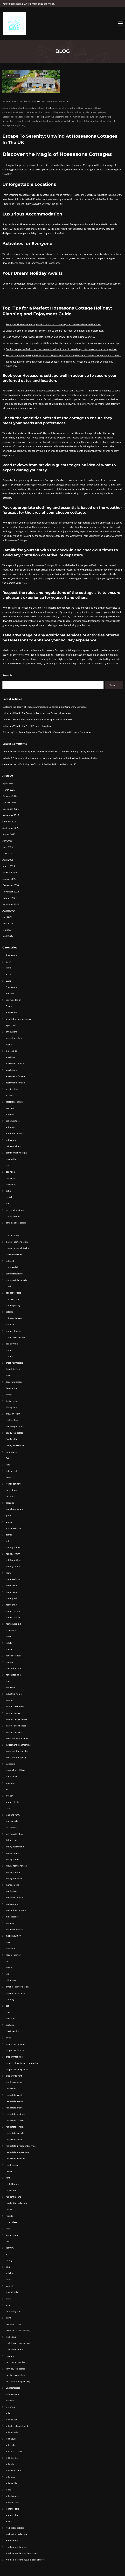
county (9, 1350)
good (8, 1515)
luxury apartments (15, 1846)
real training (12, 2164)
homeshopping (13, 1623)
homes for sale (13, 1617)
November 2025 (10, 815)
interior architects (15, 1706)
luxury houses (13, 1872)
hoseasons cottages (12, 116)
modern (10, 1923)
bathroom (11, 1139)
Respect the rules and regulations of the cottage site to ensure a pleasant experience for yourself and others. (63, 355)
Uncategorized (13, 2387)
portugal (10, 2024)
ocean (9, 1967)
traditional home (14, 2349)
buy (7, 1203)
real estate (11, 2088)
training (10, 2355)
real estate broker (14, 2107)
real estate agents (14, 2101)
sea (7, 2241)
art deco (10, 1095)
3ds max (10, 993)
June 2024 (7, 923)
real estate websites (15, 2158)
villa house (11, 2438)
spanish (9, 2285)
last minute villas (14, 1833)
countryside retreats (12, 112)
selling (9, 2260)
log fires (39, 116)
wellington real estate (16, 2534)
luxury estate (12, 1853)
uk (114, 121)
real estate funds (14, 2139)
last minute (11, 1827)
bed (7, 1165)
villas (8, 2489)
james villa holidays (15, 1770)
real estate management (18, 2152)
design (9, 1394)
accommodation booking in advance (20, 107)
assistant (10, 1108)
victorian (10, 2406)
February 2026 (9, 796)
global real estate (14, 1509)
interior (10, 1700)
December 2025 (10, 808)
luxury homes (12, 1859)
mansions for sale (14, 1897)
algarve (9, 1044)
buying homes (13, 1216)
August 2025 (8, 834)
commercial (12, 1267)
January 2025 (9, 878)
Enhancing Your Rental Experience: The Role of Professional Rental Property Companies (46, 732)
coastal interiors (14, 1254)
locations (28, 116)
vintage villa (12, 2515)
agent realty (12, 1025)
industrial (10, 1687)
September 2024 (10, 904)
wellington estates (15, 2527)
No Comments (49, 101)
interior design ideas (16, 1725)
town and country (15, 2324)
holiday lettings (13, 1560)
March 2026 (8, 789)
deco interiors (13, 1369)
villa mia (10, 2464)
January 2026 (9, 802)
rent (8, 2177)
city (7, 1229)
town (8, 2317)
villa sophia (11, 2483)
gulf (8, 1541)
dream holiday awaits (54, 112)
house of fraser (13, 1655)
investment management (18, 1744)
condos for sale (13, 1292)
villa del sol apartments (17, 2426)
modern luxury (13, 1935)
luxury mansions (14, 1878)
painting (10, 1999)
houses (9, 1662)
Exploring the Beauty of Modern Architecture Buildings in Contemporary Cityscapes (44, 706)
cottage (9, 1311)
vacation (10, 2400)
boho (8, 1190)
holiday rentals (13, 1566)
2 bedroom (11, 955)
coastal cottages (93, 107)
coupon (9, 1356)
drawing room (13, 1413)
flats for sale (12, 1471)
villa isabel (11, 2445)
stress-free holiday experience (85, 121)
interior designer (14, 1732)
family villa (11, 1439)
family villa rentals (15, 1445)
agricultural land (14, 1038)
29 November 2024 (12, 101)
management (12, 1884)
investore (10, 1763)
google (9, 1521)
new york (10, 1948)
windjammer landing (16, 2546)
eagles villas (12, 1420)
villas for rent (12, 2502)
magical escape (80, 116)
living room (11, 1840)
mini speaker (12, 1916)
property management (17, 2069)
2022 (8, 980)
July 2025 (7, 840)
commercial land (14, 1273)
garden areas (89, 112)
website (6, 757)
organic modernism (15, 1993)
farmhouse (11, 1451)
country (10, 1324)
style (8, 2305)
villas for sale (12, 2508)
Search (7, 675)
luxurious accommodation (57, 116)
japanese (10, 1782)
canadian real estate (16, 1222)
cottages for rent (14, 1318)
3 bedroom (11, 987)
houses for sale (13, 1674)
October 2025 (9, 821)
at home (10, 1114)
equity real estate (14, 1432)
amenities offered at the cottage (67, 107)
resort (9, 2209)
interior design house (16, 1719)
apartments (11, 1069)
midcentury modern (16, 1910)
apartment (11, 1057)
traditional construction (18, 2343)
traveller (107, 121)
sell (7, 2254)
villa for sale (12, 2432)
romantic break (22, 121)
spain (8, 2279)
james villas (11, 1776)
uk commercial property (18, 2381)
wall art (9, 2521)
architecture (12, 1089)
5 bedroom (11, 1012)
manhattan (11, 1891)
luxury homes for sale (16, 1865)
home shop (11, 1604)
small (8, 2266)
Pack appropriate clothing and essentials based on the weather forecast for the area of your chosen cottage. (63, 343)
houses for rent (13, 1668)
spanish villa (12, 2292)
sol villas (10, 2273)
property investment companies (22, 2063)
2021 (8, 974)
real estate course (14, 2120)
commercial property (16, 1280)
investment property (16, 1757)
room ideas (11, 2222)
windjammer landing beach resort (23, 2553)
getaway (102, 112)
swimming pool (13, 2311)
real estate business (15, 2114)
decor (9, 1375)
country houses (13, 1330)
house (9, 1649)
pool (8, 2012)
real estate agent (14, 2094)
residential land (13, 2196)
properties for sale (15, 2050)
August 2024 (8, 910)
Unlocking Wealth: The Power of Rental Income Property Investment (36, 713)
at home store (13, 1120)
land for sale (12, 1821)
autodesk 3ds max (15, 1133)
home (8, 1572)
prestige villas (13, 2031)
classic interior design (17, 1241)
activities (45, 107)
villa (8, 2413)
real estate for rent (15, 2126)
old (7, 1973)
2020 (8, 968)
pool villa (10, 2018)
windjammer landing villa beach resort (25, 2559)
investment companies (17, 1738)
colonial (10, 1260)
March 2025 (8, 866)
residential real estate (16, 2203)
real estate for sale (15, 2133)
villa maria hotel (14, 2451)
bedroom (10, 1178)
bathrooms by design (16, 1152)
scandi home (12, 2235)
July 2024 (7, 917)
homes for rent (13, 1611)
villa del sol (11, 2419)
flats (8, 1464)
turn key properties (15, 2362)
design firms (12, 1400)
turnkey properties (15, 2375)
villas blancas (12, 2496)
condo (9, 1286)
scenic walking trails (58, 121)
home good (11, 1598)
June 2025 (7, 847)
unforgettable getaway (13, 125)
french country (13, 1483)
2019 (8, 961)
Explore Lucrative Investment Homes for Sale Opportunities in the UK (37, 719)
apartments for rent (16, 1076)
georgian (10, 1502)
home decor (12, 1591)
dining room (12, 1407)
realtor (9, 2171)
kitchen (9, 1795)
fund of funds (12, 1490)
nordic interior (13, 1954)
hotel (8, 1636)
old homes (11, 1980)
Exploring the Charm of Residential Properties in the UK (47, 764)
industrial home (14, 1693)
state (8, 2298)
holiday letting (13, 1553)
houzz (9, 1681)
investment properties (17, 1751)
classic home (12, 1235)
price (8, 2037)
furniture (10, 1496)
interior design (13, 1712)
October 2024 (9, 898)
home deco (11, 1585)
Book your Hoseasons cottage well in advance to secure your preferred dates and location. (53, 324)
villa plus (10, 2476)
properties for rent (15, 2044)
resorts (9, 2215)
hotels (9, 1642)
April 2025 (7, 859)
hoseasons (64, 101)
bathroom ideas (13, 1146)
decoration (11, 1388)
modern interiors (14, 1929)
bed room (10, 1171)
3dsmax (10, 1006)
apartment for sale (15, 1063)
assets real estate (14, 1101)
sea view (10, 2247)
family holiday (74, 112)
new (8, 1942)
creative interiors (14, 1362)
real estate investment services (21, 2145)
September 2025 (10, 828)
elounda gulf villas (15, 1426)
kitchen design (13, 1802)
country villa (12, 1343)
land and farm (13, 1814)
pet (7, 2005)
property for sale (14, 2056)
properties (7, 121)
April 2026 (7, 783)
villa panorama (13, 2470)
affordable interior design (19, 1019)
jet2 (8, 1789)
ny (7, 1961)
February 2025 (9, 872)
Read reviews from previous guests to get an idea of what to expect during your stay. (50, 336)
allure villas (11, 1050)
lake (8, 1808)
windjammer (12, 2540)
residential (11, 2190)
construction (12, 1299)
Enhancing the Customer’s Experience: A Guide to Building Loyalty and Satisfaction (61, 751)
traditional (11, 2336)
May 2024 (7, 929)
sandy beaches (39, 121)
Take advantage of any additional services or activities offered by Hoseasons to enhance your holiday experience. (59, 363)
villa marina (12, 2457)
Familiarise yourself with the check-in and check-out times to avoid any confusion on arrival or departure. (61, 349)
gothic (9, 1534)
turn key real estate (15, 2368)
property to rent (14, 2075)
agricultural (12, 1031)
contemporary (13, 1305)
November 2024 (10, 891)
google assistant (14, 1528)
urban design (12, 2394)
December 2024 (10, 885)
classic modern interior (17, 1248)
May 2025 (7, 853)
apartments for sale (15, 1082)
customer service (33, 112)
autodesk (10, 1127)
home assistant (13, 1579)
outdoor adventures (100, 116)
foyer (8, 1477)
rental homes (12, 2184)
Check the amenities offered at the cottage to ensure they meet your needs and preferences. (55, 330)
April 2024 (7, 936)
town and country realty (18, 2330)
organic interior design (17, 1986)
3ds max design (13, 999)
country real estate (15, 1337)
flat (7, 1458)
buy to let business (15, 1209)
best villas (11, 1184)
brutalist (10, 1197)
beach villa (11, 1159)
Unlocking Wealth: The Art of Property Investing (26, 725)
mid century (12, 1903)
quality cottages (14, 2082)
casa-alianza (34, 101)
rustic (9, 2228)
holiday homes (13, 1547)
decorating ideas (14, 1381)
